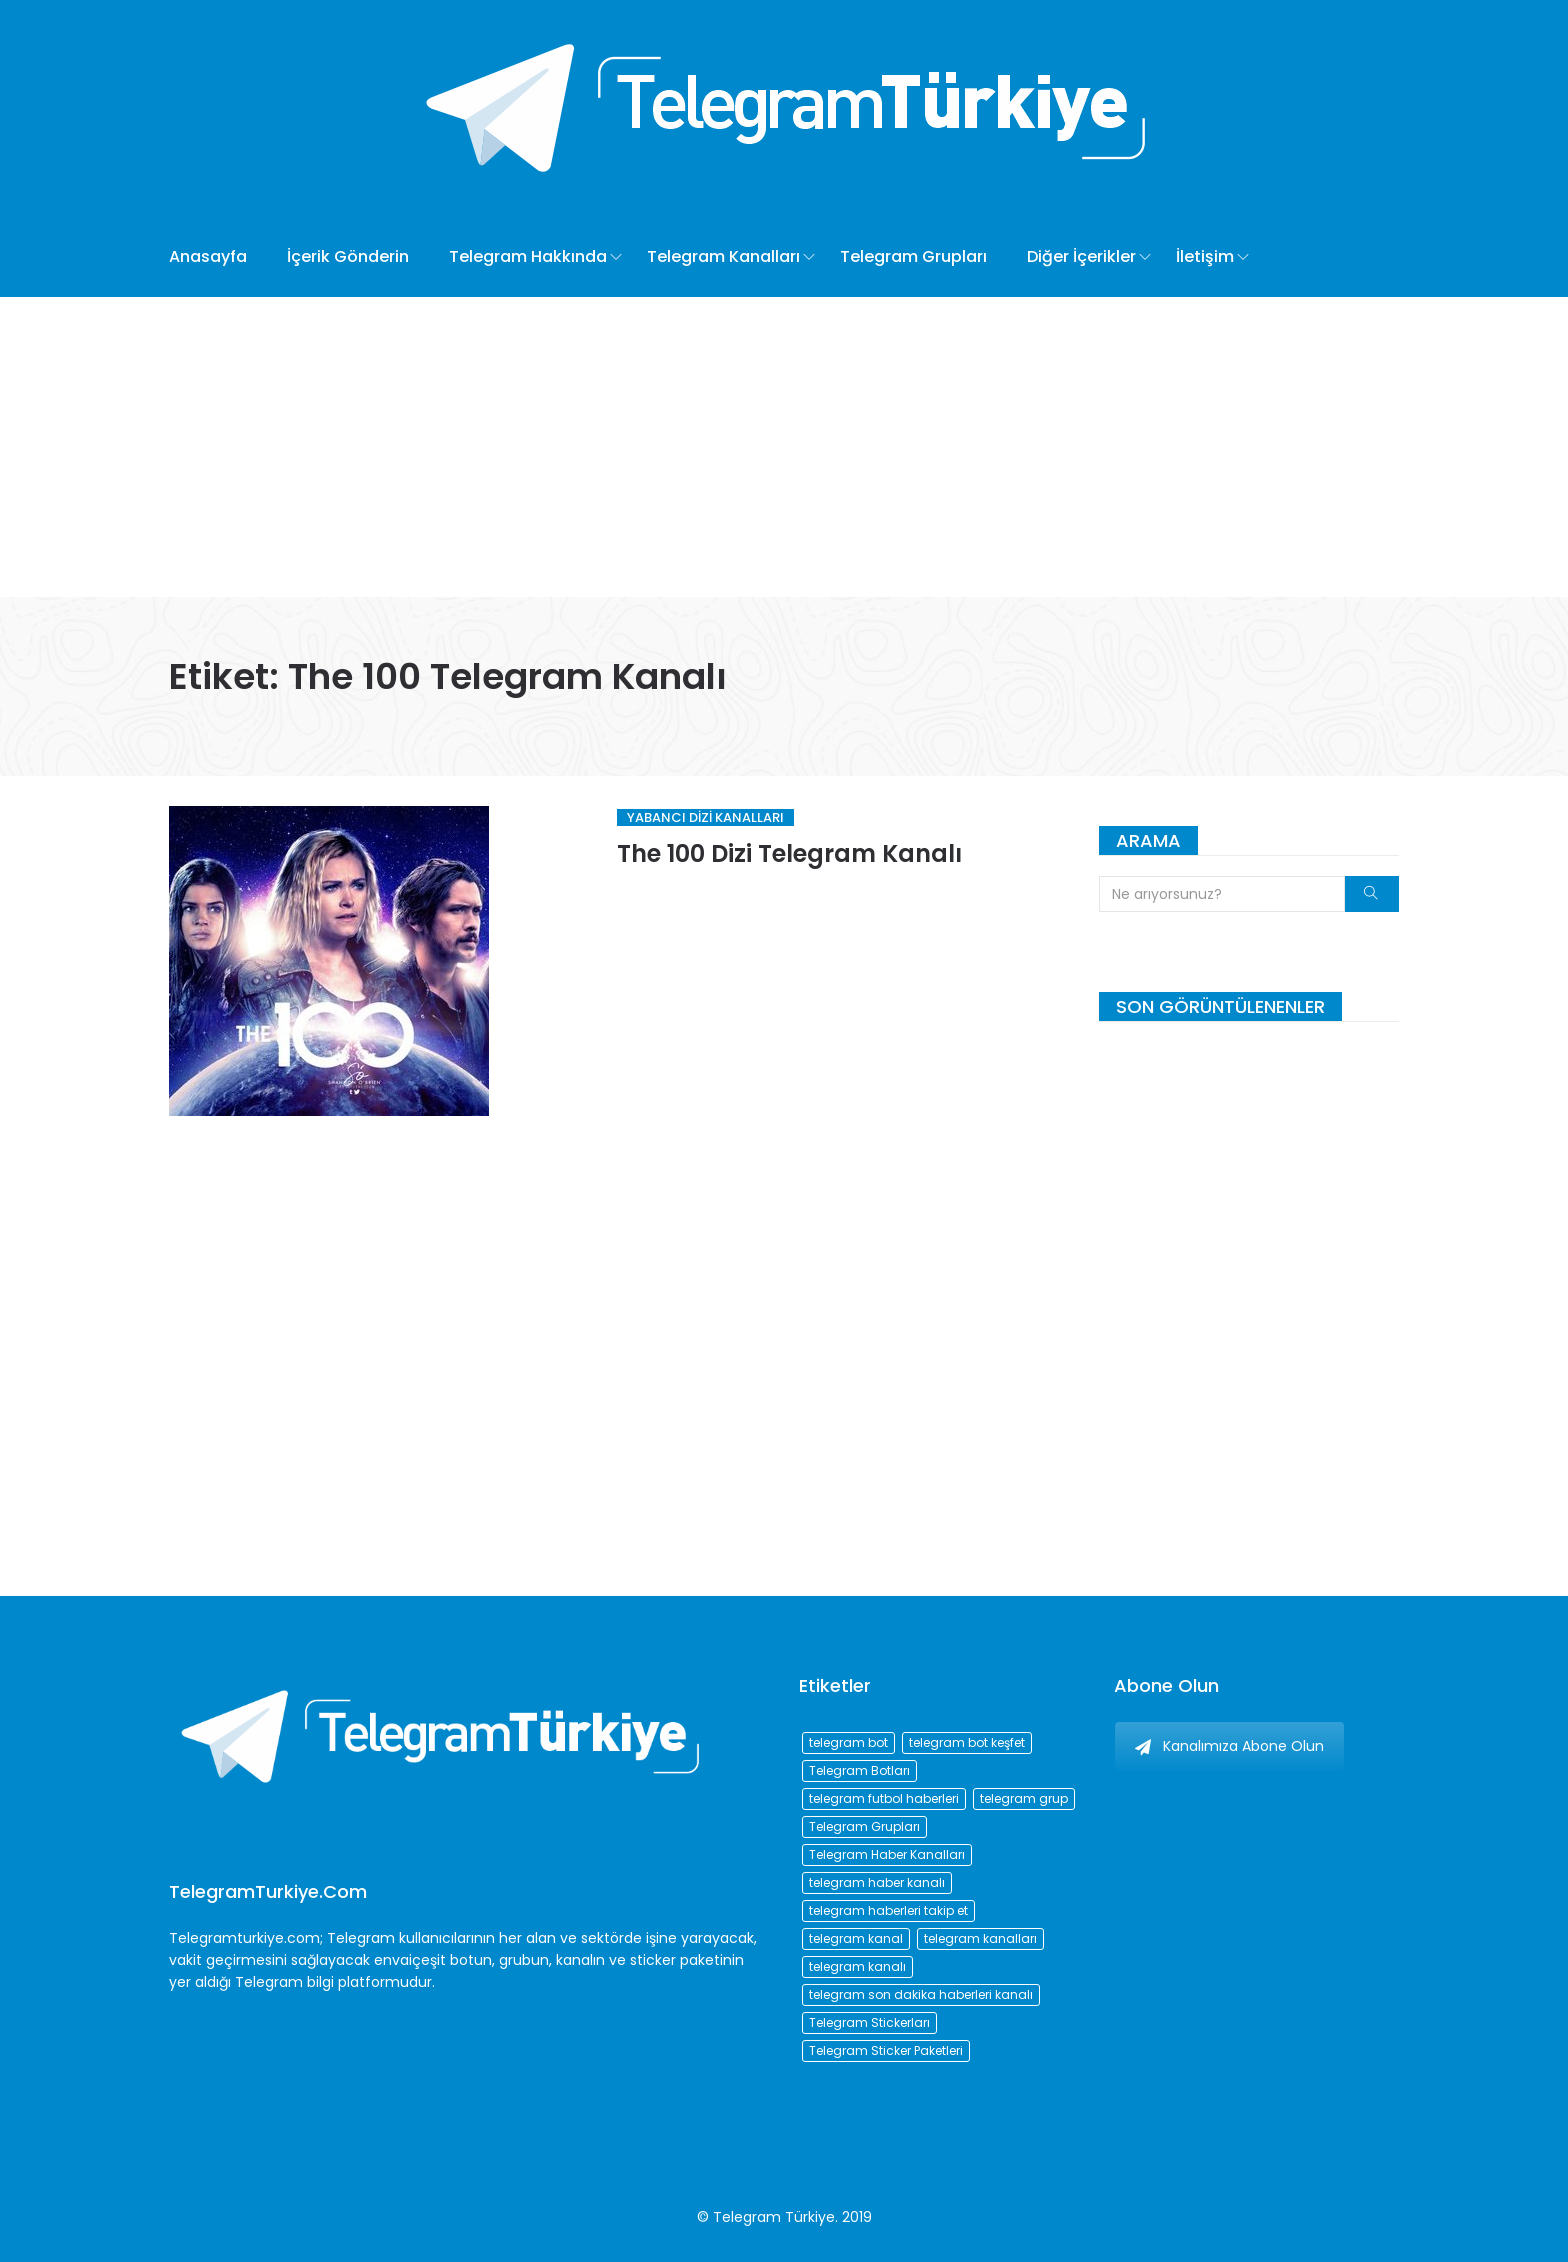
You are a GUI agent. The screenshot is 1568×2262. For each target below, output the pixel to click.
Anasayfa (208, 256)
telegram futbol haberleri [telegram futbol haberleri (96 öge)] (884, 1798)
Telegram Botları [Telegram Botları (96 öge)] (859, 1770)
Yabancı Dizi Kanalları (705, 817)
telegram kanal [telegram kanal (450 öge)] (856, 1938)
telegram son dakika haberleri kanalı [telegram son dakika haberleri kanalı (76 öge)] (921, 1994)
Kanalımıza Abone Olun (1229, 1746)
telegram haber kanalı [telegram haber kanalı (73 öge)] (877, 1882)
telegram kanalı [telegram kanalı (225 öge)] (857, 1966)
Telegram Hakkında (528, 256)
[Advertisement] (784, 447)
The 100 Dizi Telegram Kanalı (789, 853)
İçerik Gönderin (348, 256)
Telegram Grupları (913, 256)
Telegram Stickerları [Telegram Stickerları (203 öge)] (869, 2022)
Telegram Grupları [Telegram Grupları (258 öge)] (864, 1826)
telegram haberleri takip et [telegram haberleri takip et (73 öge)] (888, 1910)
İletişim (1205, 256)
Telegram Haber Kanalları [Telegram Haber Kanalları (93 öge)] (887, 1854)
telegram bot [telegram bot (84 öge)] (848, 1742)
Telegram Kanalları (723, 256)
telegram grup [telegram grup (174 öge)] (1024, 1798)
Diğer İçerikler (1081, 256)
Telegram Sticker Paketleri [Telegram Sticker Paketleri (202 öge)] (886, 2050)
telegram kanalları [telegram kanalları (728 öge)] (980, 1938)
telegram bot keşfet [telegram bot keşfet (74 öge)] (967, 1742)
